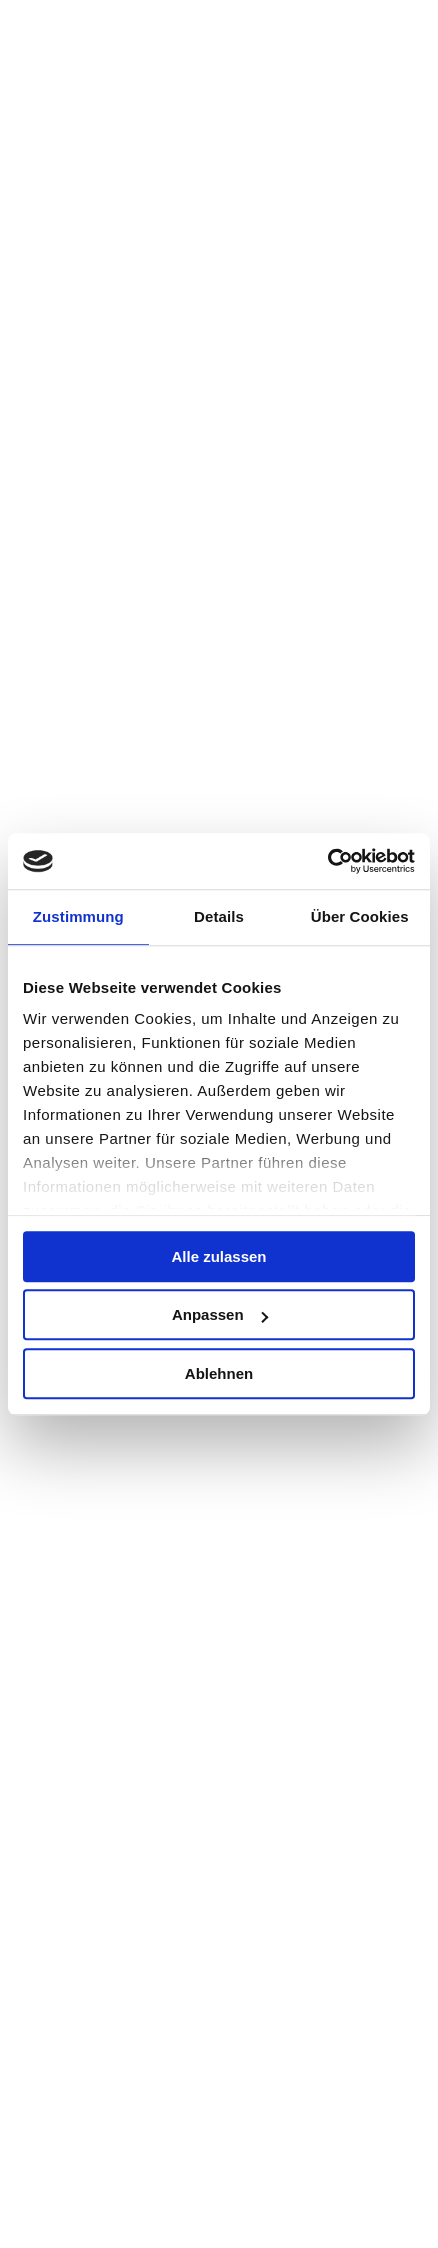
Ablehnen (219, 1373)
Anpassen (220, 1314)
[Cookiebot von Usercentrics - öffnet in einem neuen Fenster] (327, 861)
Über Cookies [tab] (360, 916)
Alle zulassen (218, 1256)
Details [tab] (219, 916)
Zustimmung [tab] (78, 916)
